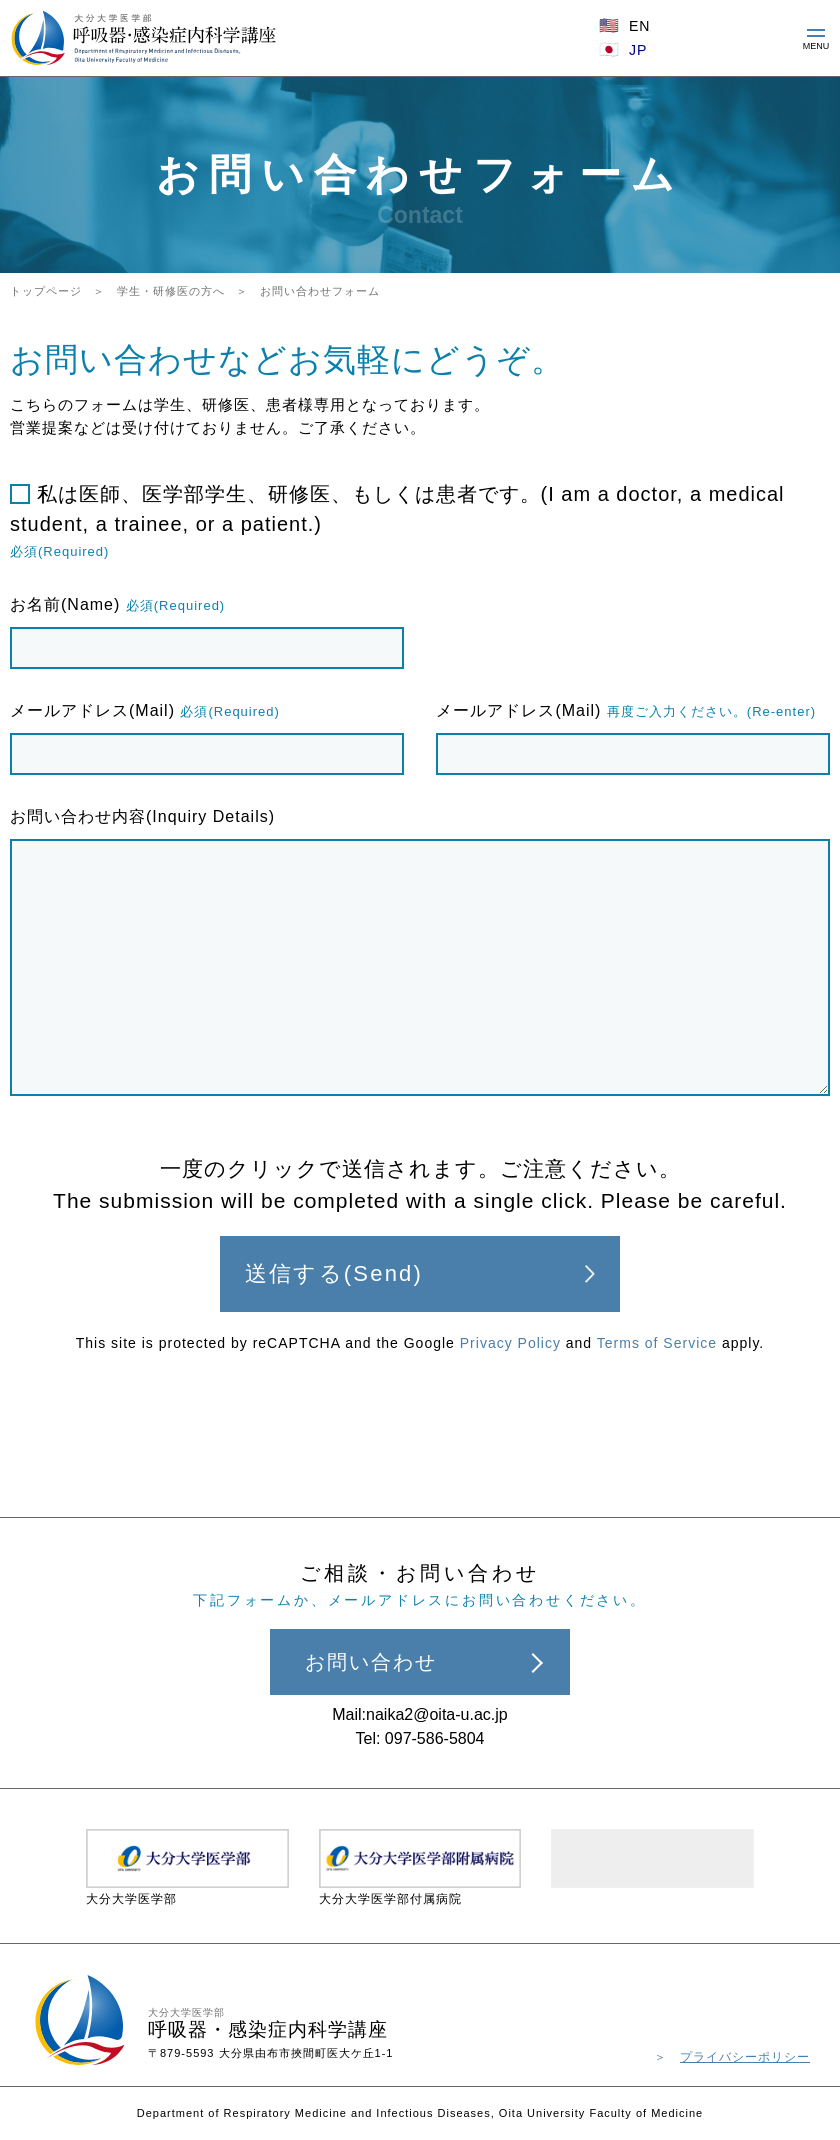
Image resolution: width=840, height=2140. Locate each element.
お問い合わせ (371, 1662)
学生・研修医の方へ (171, 291)
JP (638, 50)
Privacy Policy (510, 1343)
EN (640, 26)
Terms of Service (657, 1343)
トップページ (46, 291)
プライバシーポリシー (745, 2057)
